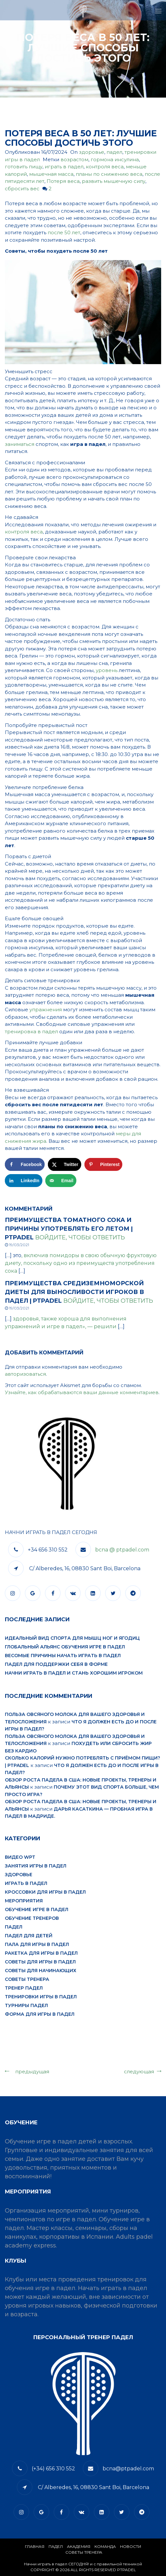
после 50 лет (64, 232)
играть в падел (64, 166)
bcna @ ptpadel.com (122, 1550)
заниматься (19, 444)
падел (114, 152)
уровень (106, 670)
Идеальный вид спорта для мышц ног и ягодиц (72, 1638)
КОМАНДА (105, 2546)
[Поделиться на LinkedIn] (23, 1180)
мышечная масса (51, 174)
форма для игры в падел (39, 2014)
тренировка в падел (31, 1031)
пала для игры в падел (37, 1944)
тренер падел (24, 1988)
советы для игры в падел (40, 1962)
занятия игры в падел (35, 1866)
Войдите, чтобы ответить (80, 1237)
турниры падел (26, 2005)
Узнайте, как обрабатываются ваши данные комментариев (82, 1392)
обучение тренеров (32, 1918)
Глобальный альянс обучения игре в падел (65, 1647)
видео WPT (20, 1857)
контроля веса (105, 166)
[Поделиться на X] (64, 1164)
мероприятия (24, 1901)
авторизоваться (25, 1374)
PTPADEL (126, 2569)
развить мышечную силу (113, 181)
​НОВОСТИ (130, 2546)
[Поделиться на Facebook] (25, 1164)
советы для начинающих (40, 1970)
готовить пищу (23, 166)
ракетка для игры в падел (41, 1953)
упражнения (45, 1009)
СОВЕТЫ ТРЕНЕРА (83, 2552)
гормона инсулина (115, 159)
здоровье (91, 152)
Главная (34, 2546)
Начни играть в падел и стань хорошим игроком (74, 1673)
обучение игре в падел (36, 1909)
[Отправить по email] (60, 1180)
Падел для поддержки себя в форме (56, 1664)
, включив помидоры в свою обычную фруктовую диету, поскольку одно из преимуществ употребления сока (81, 1263)
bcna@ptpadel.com (128, 2469)
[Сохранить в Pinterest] (103, 1164)
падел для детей (28, 1936)
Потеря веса (63, 181)
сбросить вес (22, 188)
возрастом (74, 159)
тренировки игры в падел (41, 1997)
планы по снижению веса (109, 174)
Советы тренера (27, 1979)
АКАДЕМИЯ (78, 2546)
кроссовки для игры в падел (45, 1892)
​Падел (56, 2546)
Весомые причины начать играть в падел (63, 1655)
